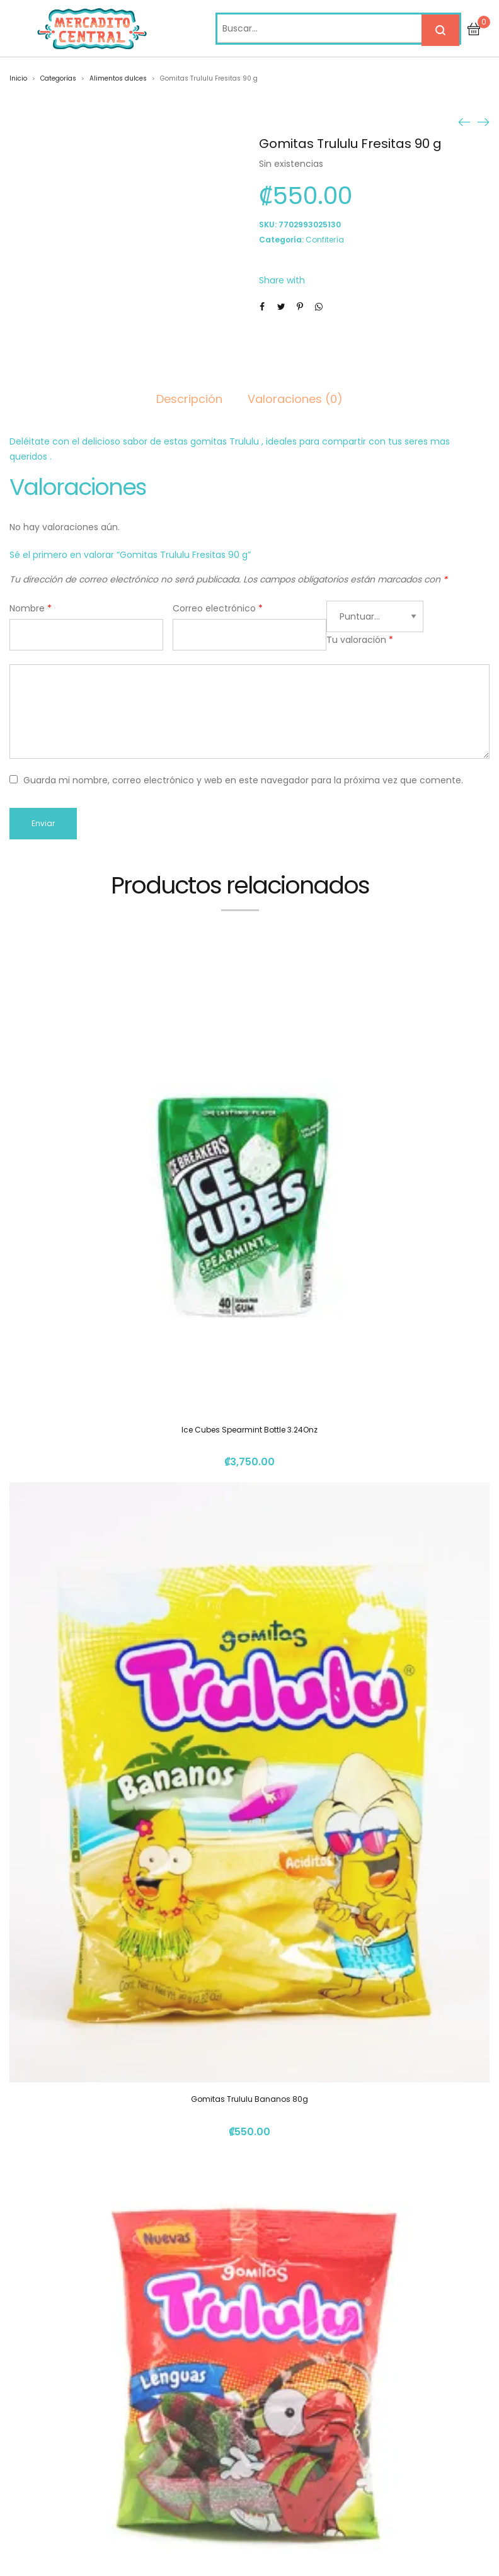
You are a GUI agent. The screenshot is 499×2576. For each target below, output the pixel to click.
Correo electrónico (218, 608)
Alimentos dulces (118, 78)
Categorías (58, 78)
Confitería (325, 239)
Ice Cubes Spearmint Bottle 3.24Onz (249, 1429)
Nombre (30, 608)
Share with (282, 280)
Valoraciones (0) (295, 399)
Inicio (18, 78)
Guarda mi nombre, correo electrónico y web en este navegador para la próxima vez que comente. (243, 780)
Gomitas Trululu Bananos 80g (249, 2099)
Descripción (189, 399)
